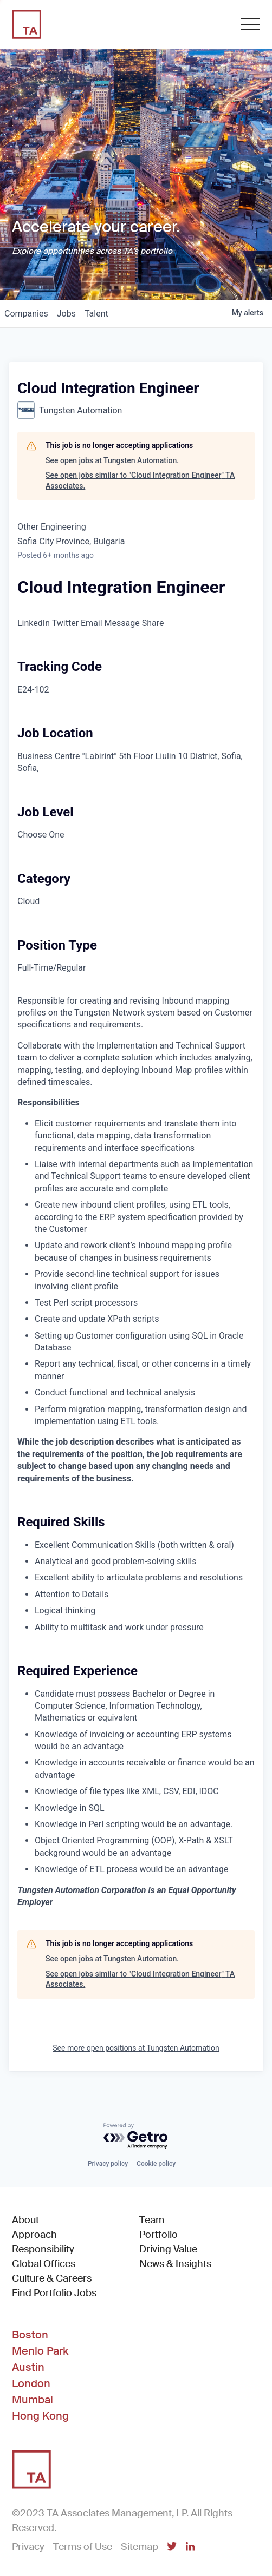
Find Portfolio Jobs (54, 2293)
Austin (28, 2367)
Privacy (28, 2546)
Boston (30, 2335)
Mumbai (32, 2400)
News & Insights (175, 2263)
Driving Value (168, 2249)
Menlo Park (40, 2351)
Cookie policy (156, 2163)
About (25, 2219)
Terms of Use (82, 2546)
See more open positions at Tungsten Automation (136, 2048)
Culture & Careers (52, 2278)
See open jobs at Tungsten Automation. (112, 460)
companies (26, 313)
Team (151, 2219)
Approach (34, 2234)
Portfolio (158, 2234)
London (31, 2383)
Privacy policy (108, 2163)
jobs (66, 313)
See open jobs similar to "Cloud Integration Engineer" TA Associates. (140, 480)
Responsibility (43, 2249)
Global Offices (43, 2263)
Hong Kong (40, 2416)
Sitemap (139, 2546)
